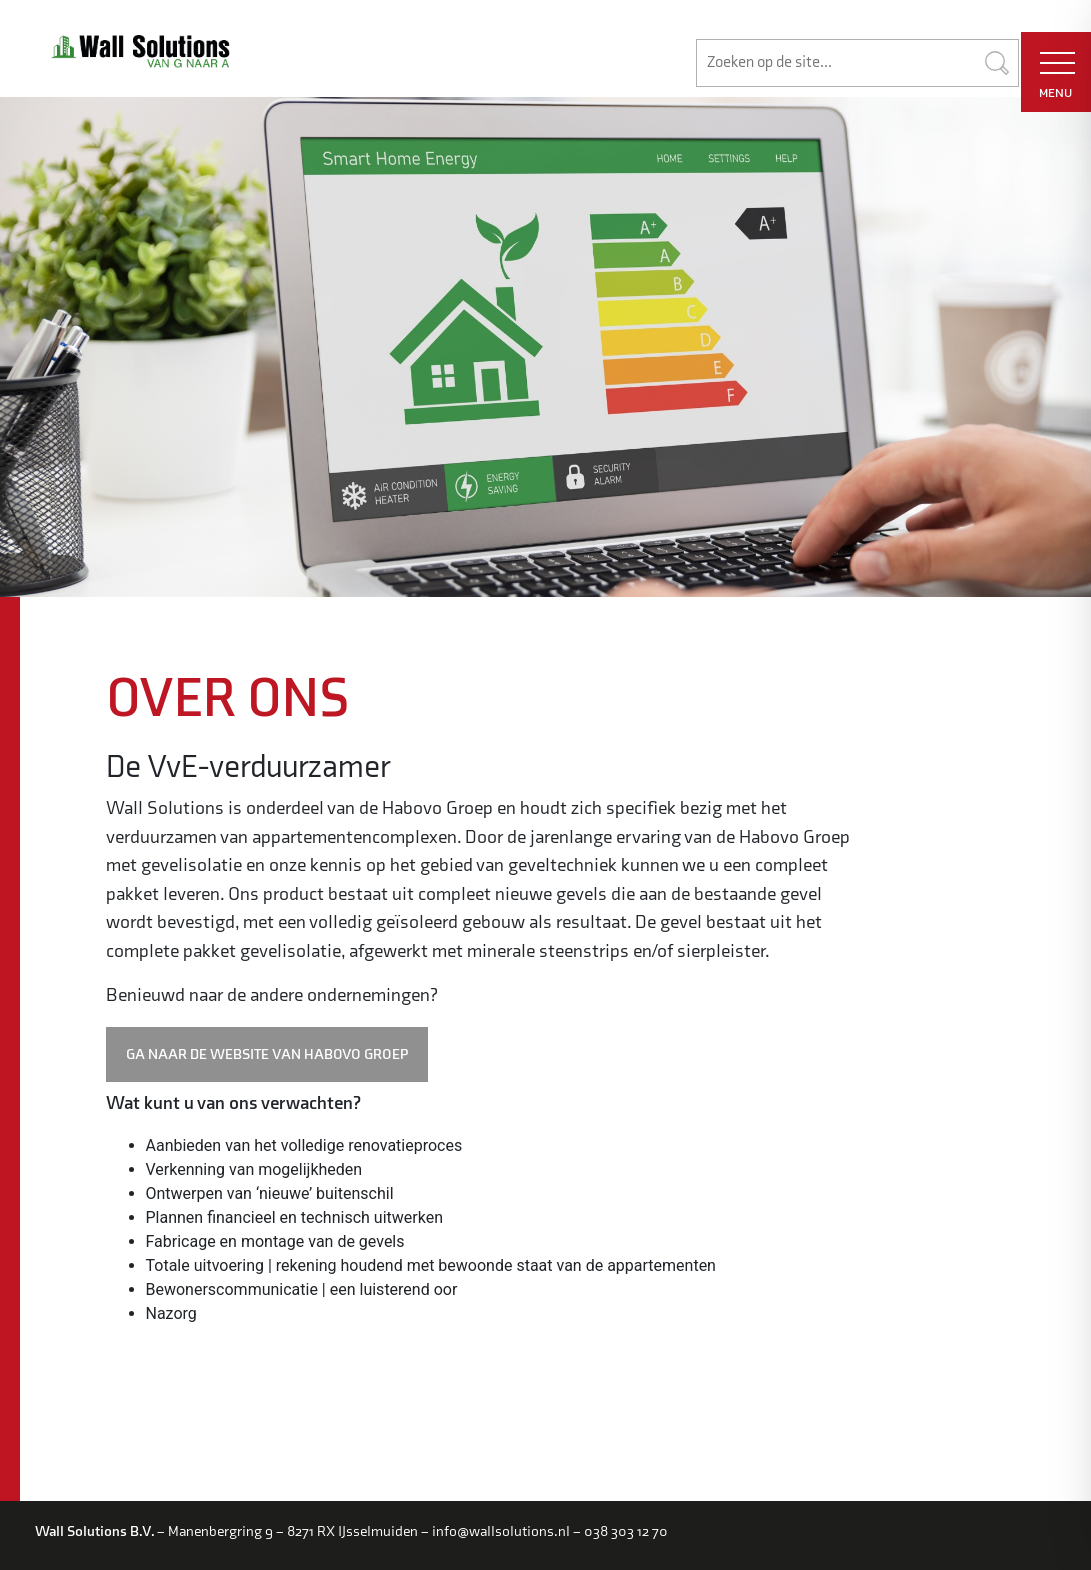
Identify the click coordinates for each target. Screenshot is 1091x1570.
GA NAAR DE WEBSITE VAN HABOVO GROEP (267, 1054)
